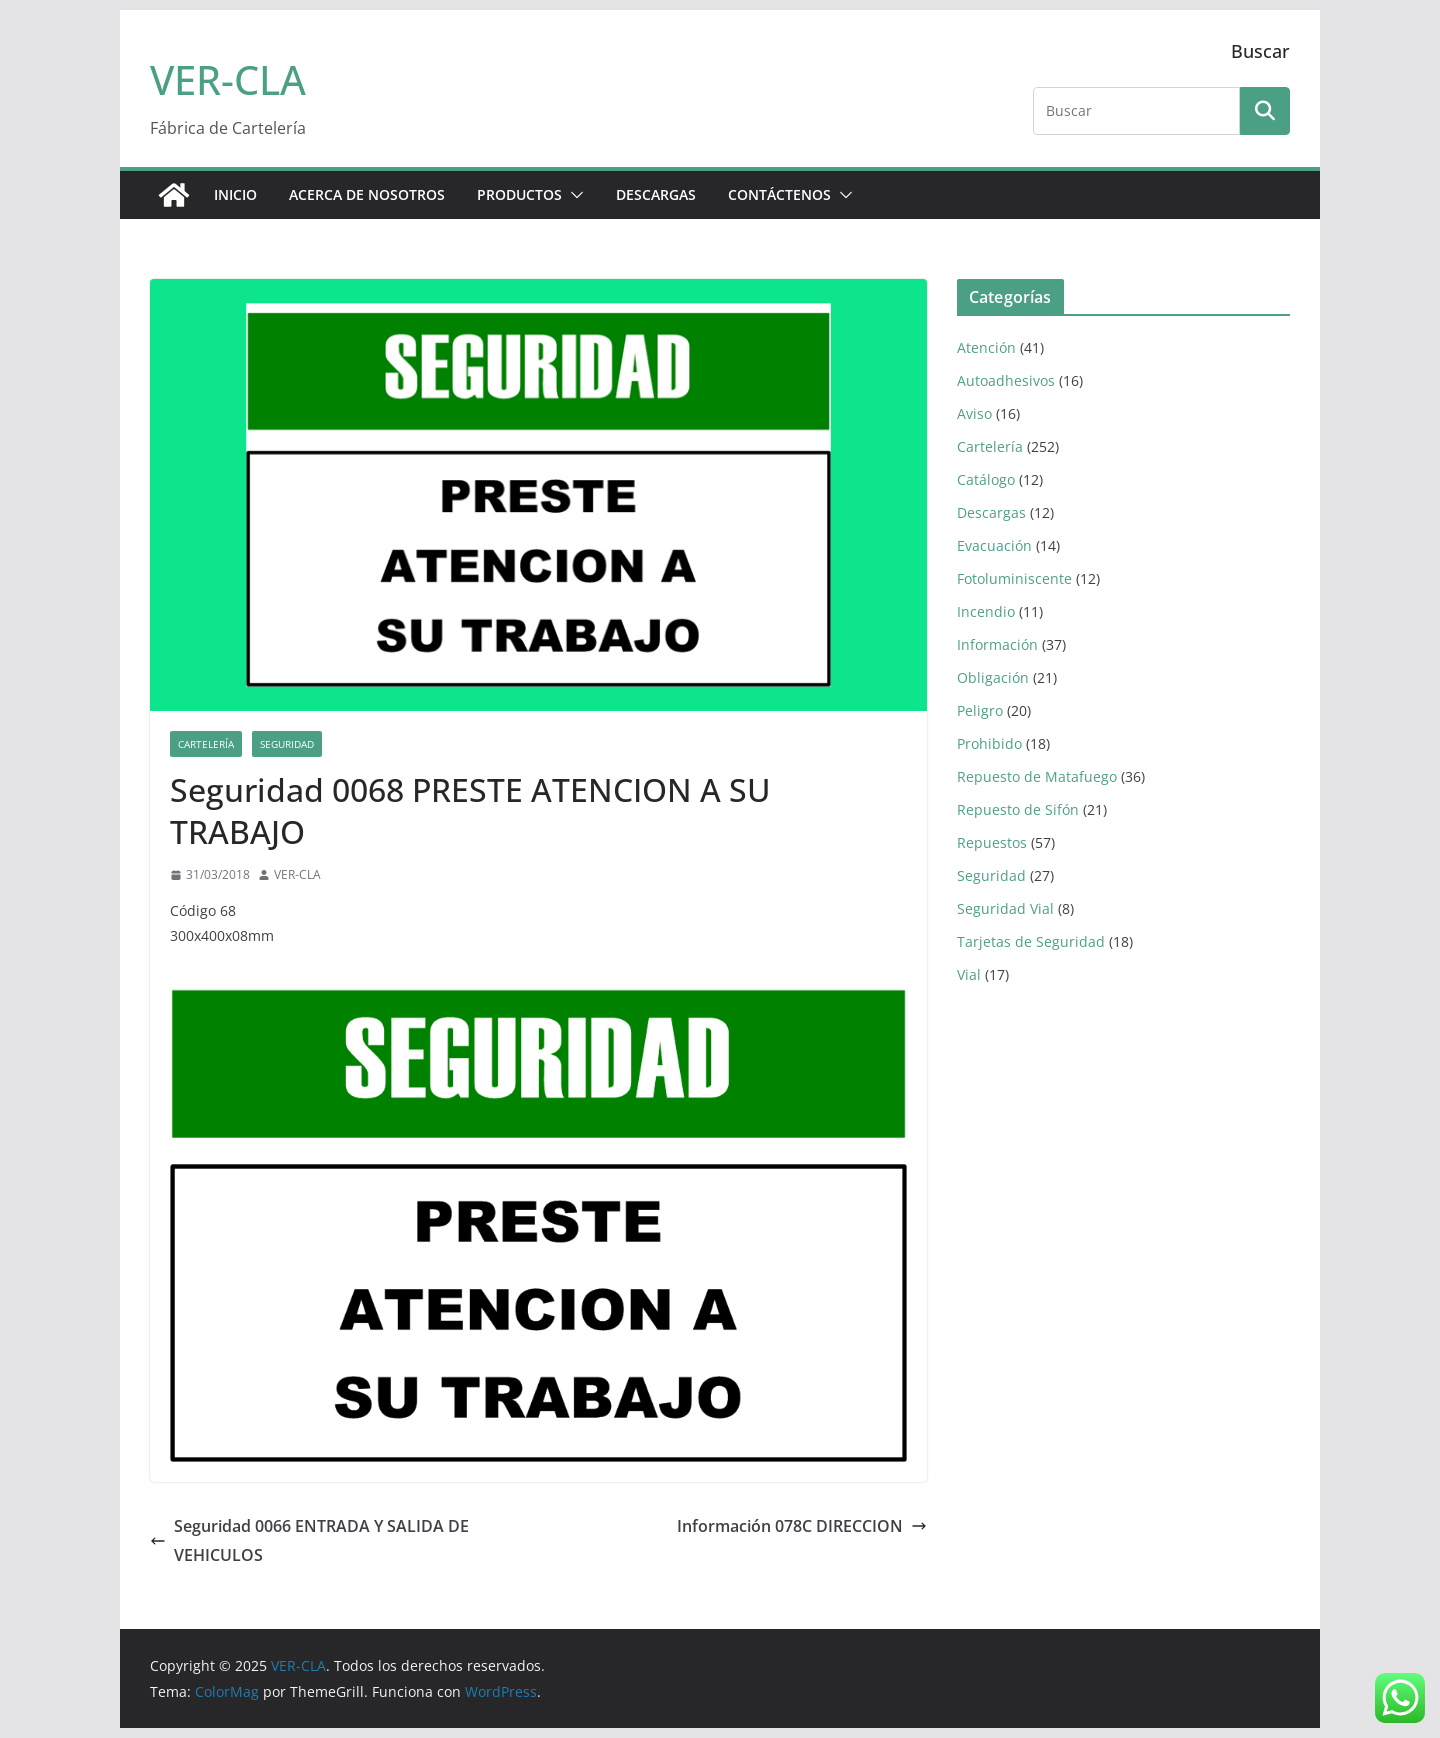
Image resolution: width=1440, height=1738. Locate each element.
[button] (573, 195)
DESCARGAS (656, 194)
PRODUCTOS (519, 194)
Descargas (991, 512)
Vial (969, 974)
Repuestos (992, 842)
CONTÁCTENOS (779, 194)
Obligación (993, 677)
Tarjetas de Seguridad (1031, 941)
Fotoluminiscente (1014, 578)
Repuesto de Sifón (1018, 809)
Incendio (986, 611)
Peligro (980, 710)
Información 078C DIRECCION (802, 1526)
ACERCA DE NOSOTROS (367, 194)
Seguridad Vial (1005, 908)
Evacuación (994, 545)
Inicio (235, 194)
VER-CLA (228, 79)
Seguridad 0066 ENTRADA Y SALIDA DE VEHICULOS (309, 1540)
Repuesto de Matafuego (1037, 776)
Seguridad (287, 744)
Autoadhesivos (1006, 380)
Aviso (974, 413)
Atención (986, 347)
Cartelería (206, 744)
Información (997, 644)
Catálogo (986, 479)
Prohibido (989, 743)
